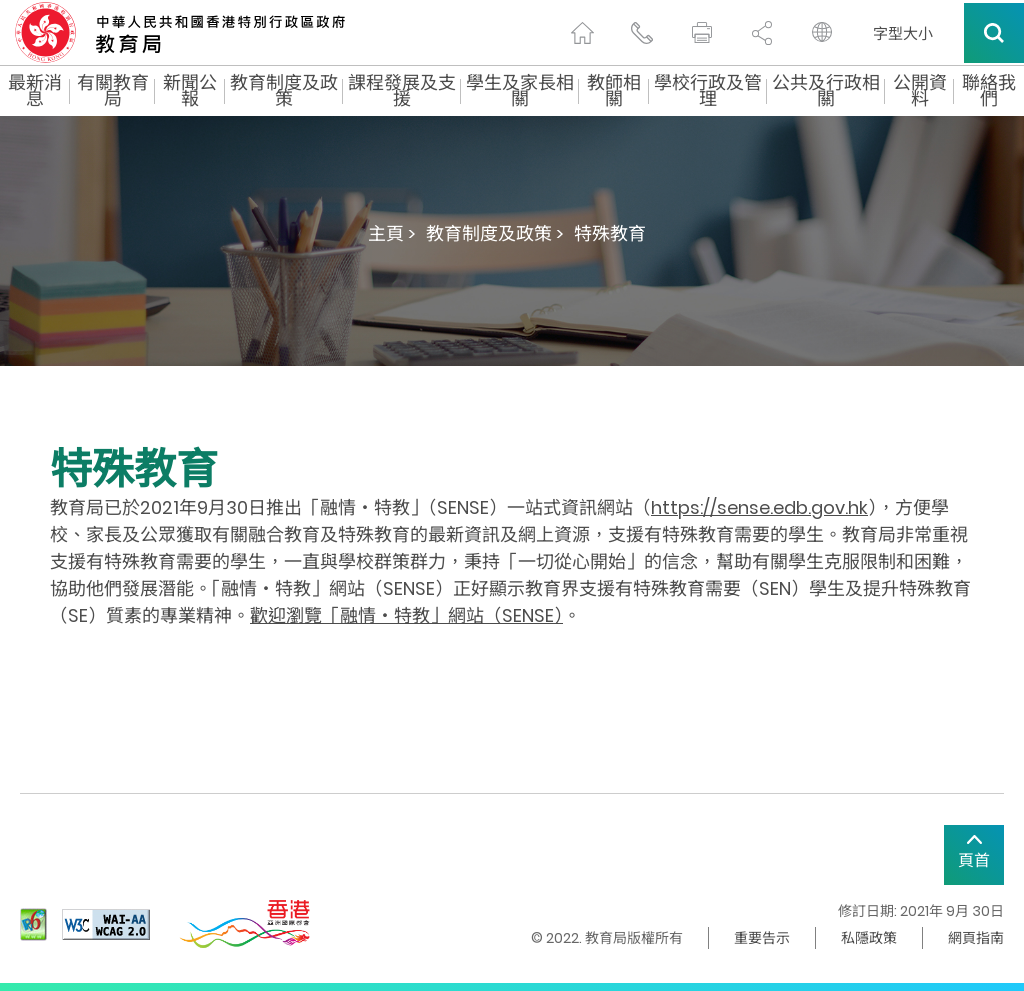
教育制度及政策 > (495, 233)
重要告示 (762, 938)
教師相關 (614, 91)
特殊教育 (610, 233)
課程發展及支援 (402, 91)
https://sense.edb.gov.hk (759, 507)
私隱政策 (869, 938)
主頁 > (392, 233)
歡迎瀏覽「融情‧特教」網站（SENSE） (406, 615)
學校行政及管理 (708, 91)
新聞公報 (190, 91)
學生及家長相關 (520, 91)
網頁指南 (976, 938)
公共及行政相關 (826, 91)
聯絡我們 (989, 91)
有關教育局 (113, 91)
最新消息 (35, 91)
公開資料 (920, 91)
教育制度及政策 (284, 91)
